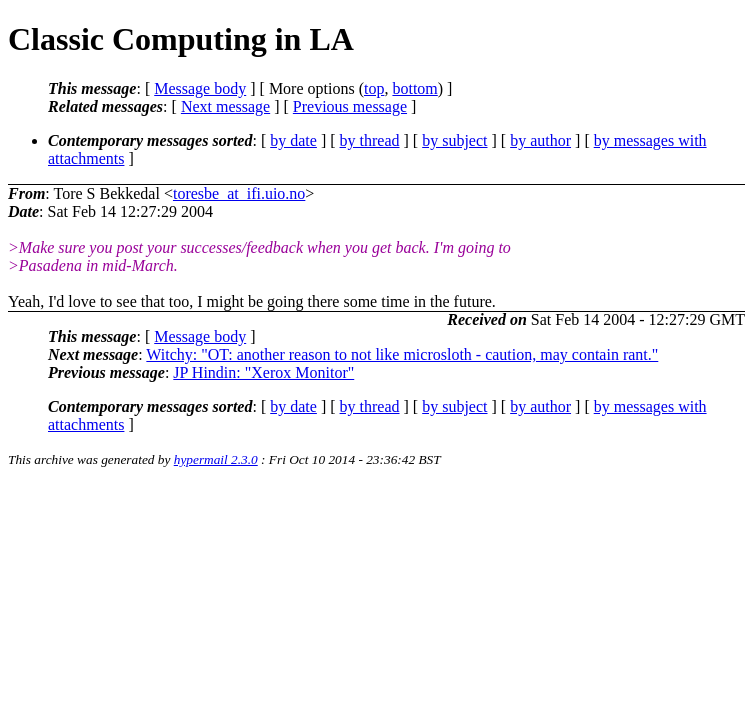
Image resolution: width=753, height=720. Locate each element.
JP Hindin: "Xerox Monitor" (263, 372)
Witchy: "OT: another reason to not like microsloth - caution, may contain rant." (402, 354)
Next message (225, 106)
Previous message (350, 106)
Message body (200, 88)
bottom (414, 88)
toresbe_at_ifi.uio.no (239, 193)
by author (540, 140)
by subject (454, 140)
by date (293, 140)
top (374, 88)
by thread (370, 140)
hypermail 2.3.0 (216, 459)
